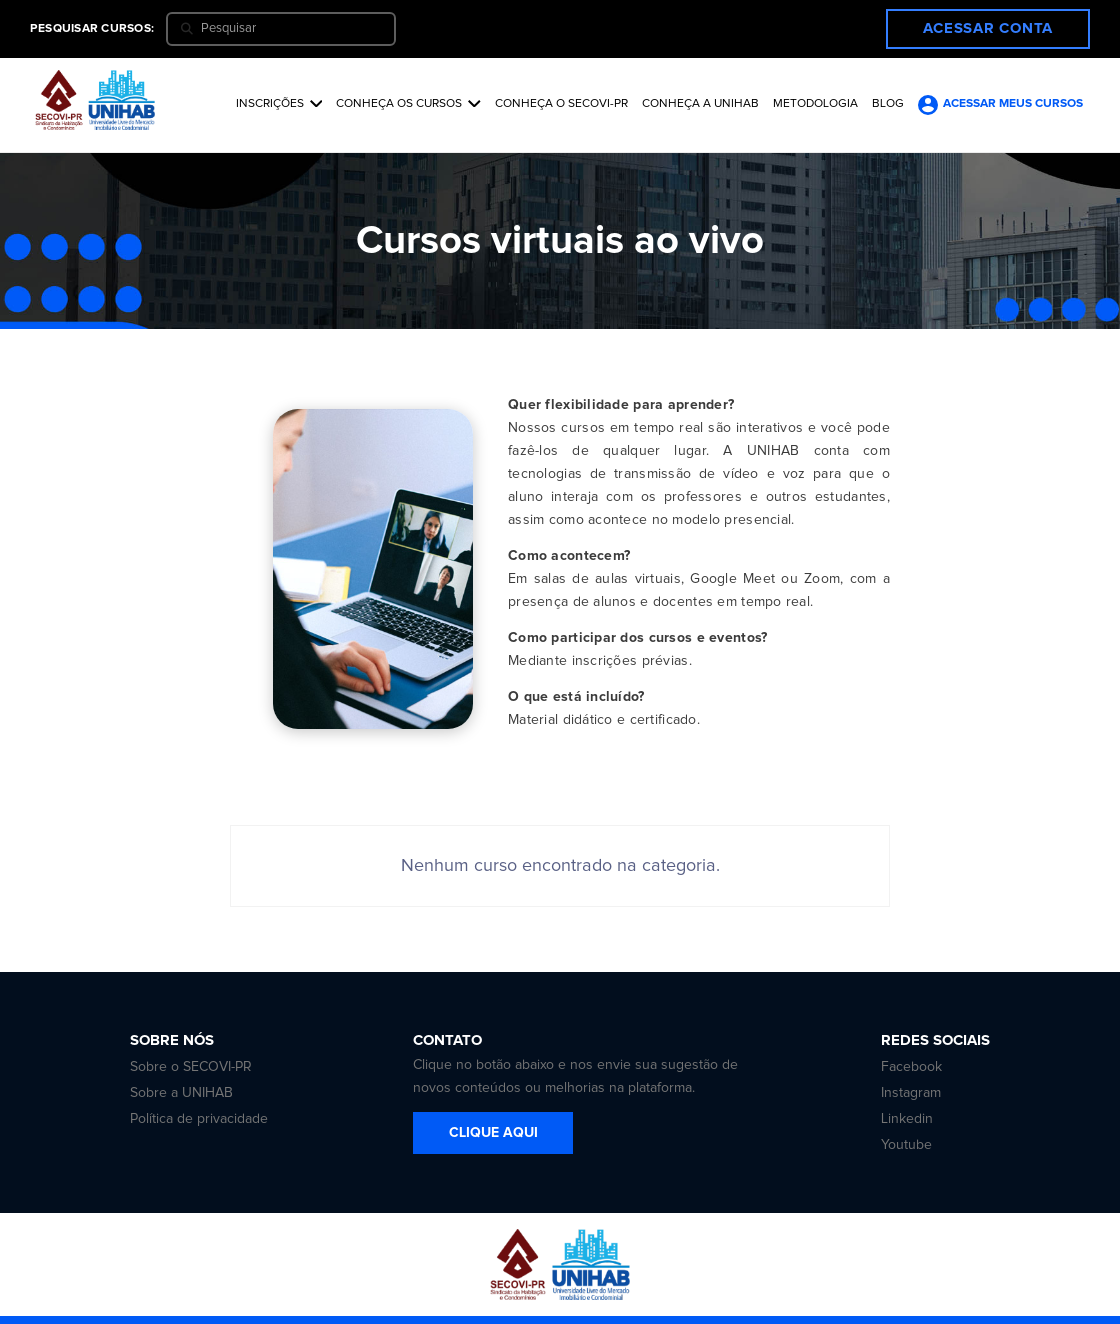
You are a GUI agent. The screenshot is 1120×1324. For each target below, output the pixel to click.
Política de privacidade (199, 1119)
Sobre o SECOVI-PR (191, 1067)
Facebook (911, 1067)
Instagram (911, 1093)
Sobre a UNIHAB (181, 1093)
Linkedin (907, 1119)
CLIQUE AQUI (493, 1133)
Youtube (906, 1145)
